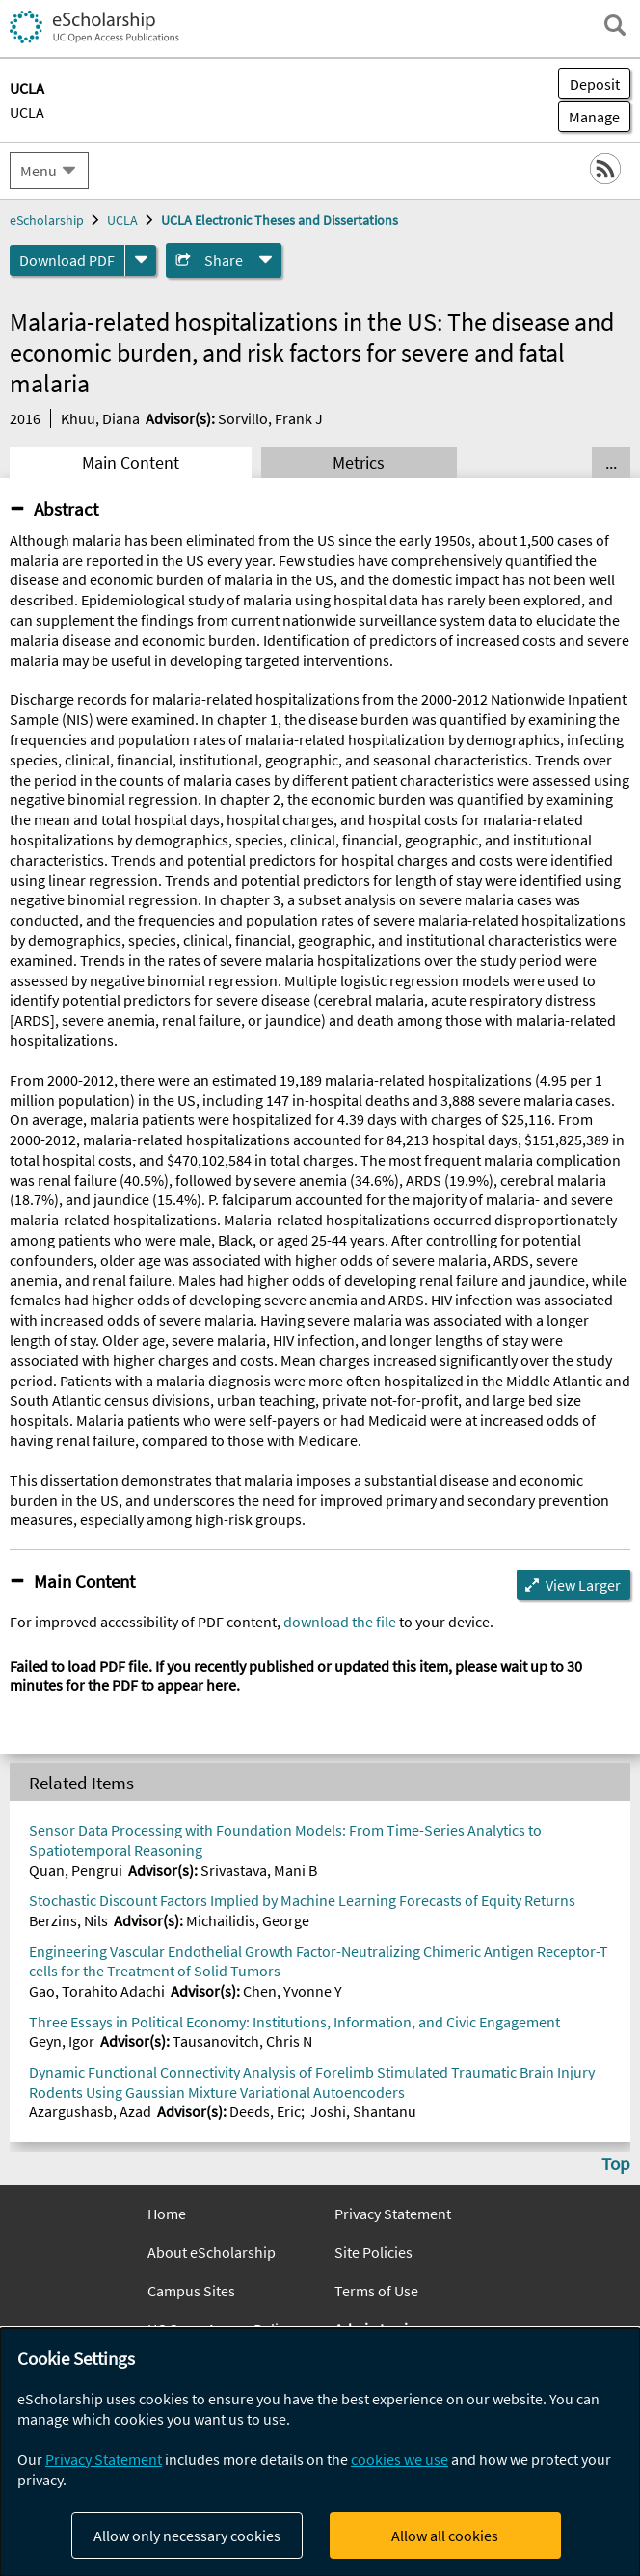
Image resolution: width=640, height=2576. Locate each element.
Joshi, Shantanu (363, 2111)
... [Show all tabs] (611, 462)
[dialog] (320, 2452)
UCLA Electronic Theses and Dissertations (279, 219)
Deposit (595, 84)
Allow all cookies (444, 2535)
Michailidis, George (247, 1920)
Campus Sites (191, 2290)
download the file (339, 1621)
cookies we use (399, 2459)
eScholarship (47, 219)
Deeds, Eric (265, 2111)
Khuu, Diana (100, 418)
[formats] (140, 260)
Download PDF (67, 260)
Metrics (359, 462)
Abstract (66, 509)
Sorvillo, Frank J (270, 418)
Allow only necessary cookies (186, 2535)
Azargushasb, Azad (90, 2111)
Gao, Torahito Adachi (97, 1990)
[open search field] (615, 25)
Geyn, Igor (61, 2041)
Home (166, 2213)
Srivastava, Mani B (258, 1870)
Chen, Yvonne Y (292, 1990)
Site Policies (373, 2252)
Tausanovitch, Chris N (242, 2041)
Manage (589, 116)
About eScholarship (211, 2252)
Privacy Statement (392, 2213)
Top (615, 2163)
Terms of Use (376, 2290)
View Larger (583, 1585)
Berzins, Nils (68, 1920)
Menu (38, 170)
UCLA (27, 111)
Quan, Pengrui (75, 1870)
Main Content (130, 462)
